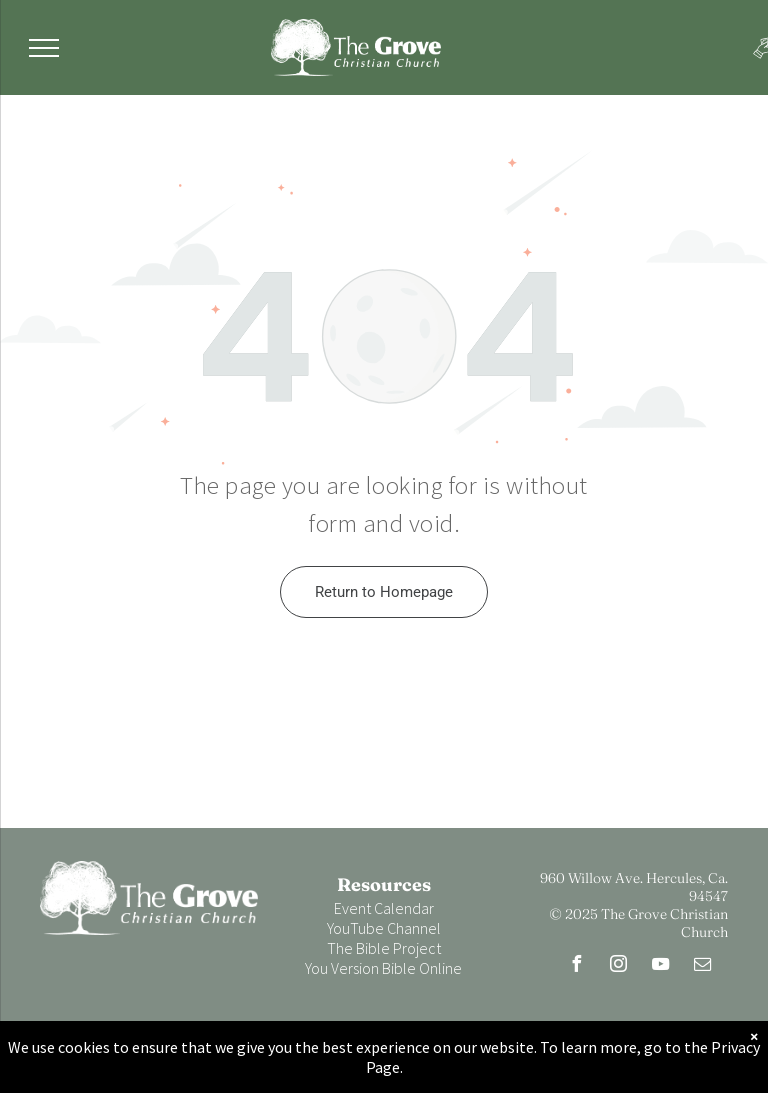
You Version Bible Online (383, 968)
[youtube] (661, 966)
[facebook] (577, 966)
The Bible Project (384, 948)
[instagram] (619, 966)
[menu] (44, 48)
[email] (703, 966)
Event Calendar (384, 908)
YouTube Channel (384, 928)
